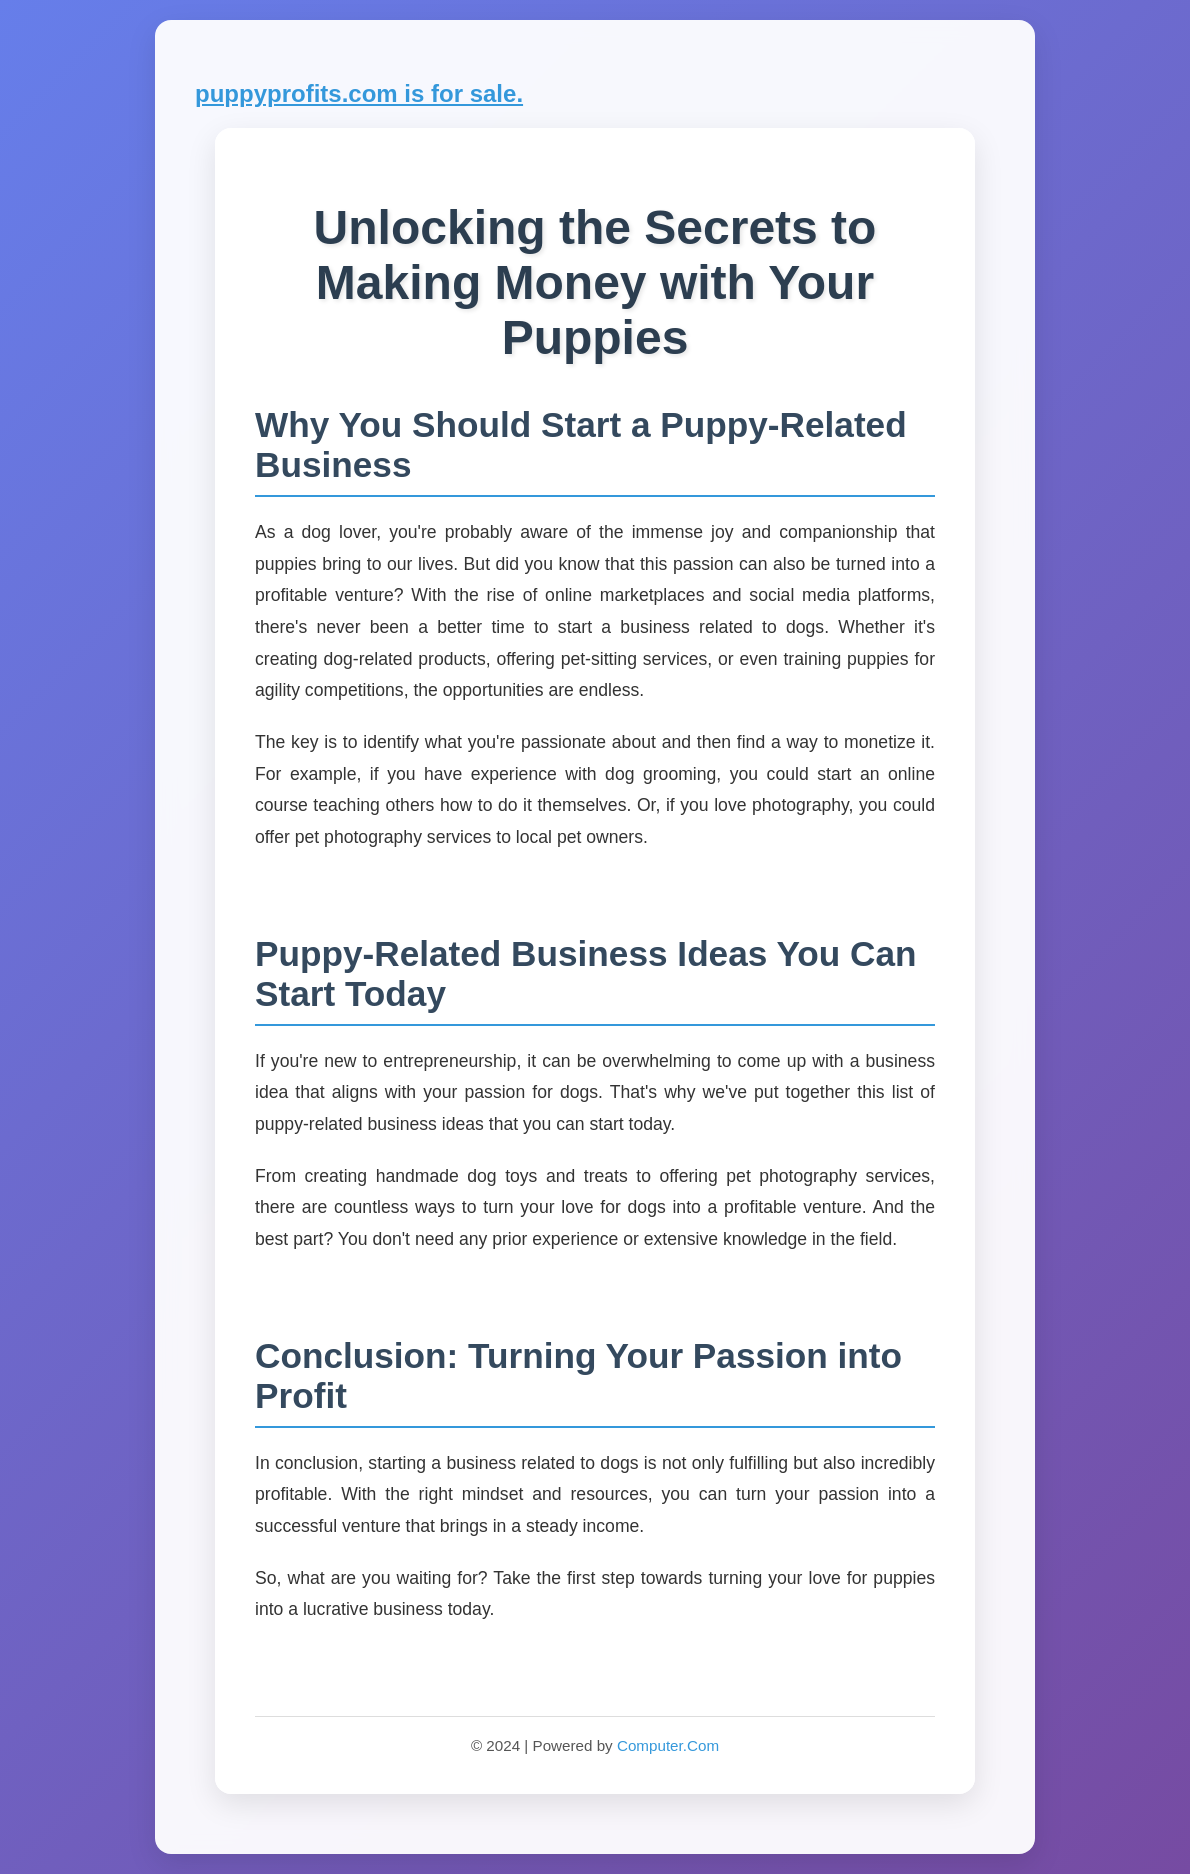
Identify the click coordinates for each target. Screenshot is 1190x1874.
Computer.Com (668, 1745)
